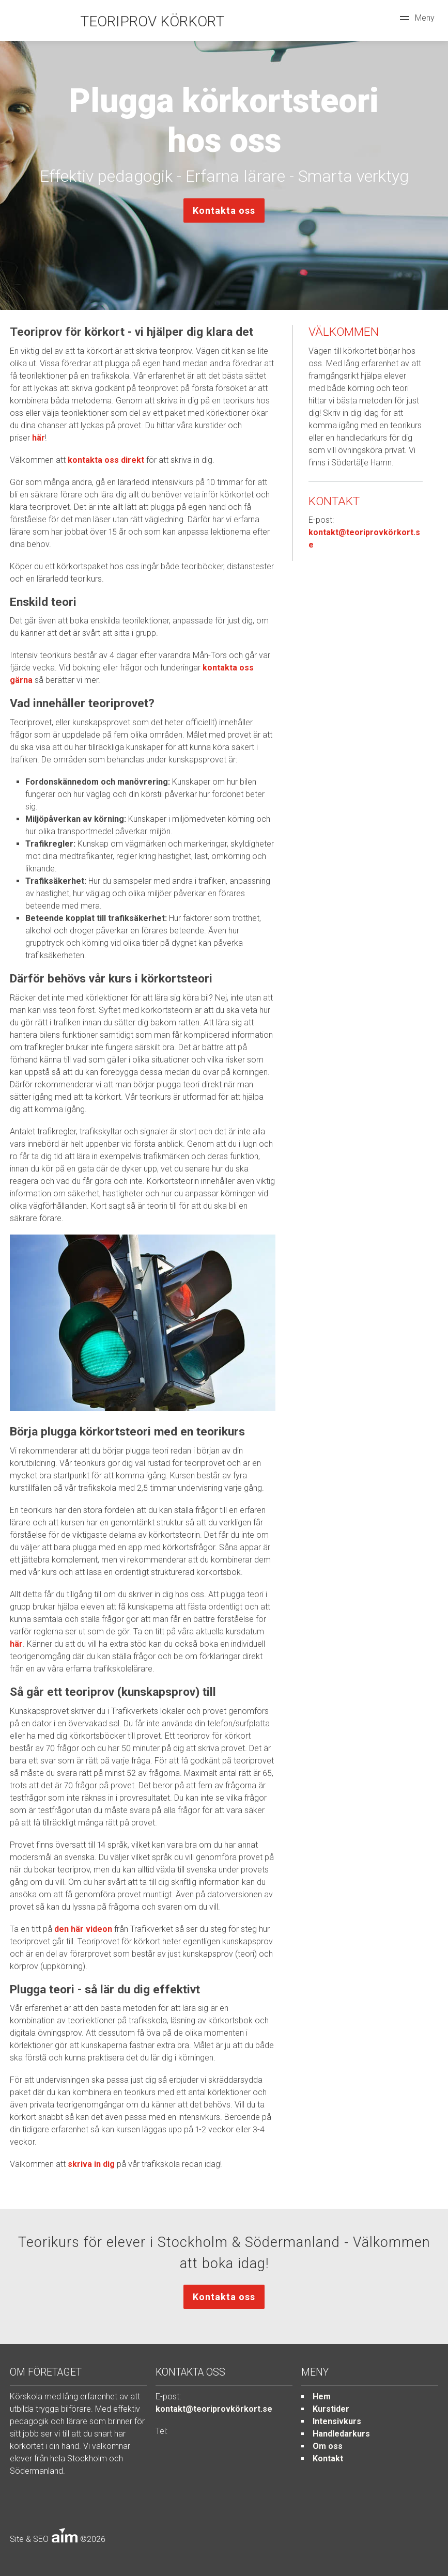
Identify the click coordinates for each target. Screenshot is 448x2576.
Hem (322, 2396)
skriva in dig (91, 2164)
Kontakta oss (224, 210)
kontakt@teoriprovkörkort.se (214, 2409)
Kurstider (331, 2409)
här (38, 438)
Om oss (328, 2446)
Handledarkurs (341, 2434)
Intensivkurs (337, 2421)
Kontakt (328, 2458)
